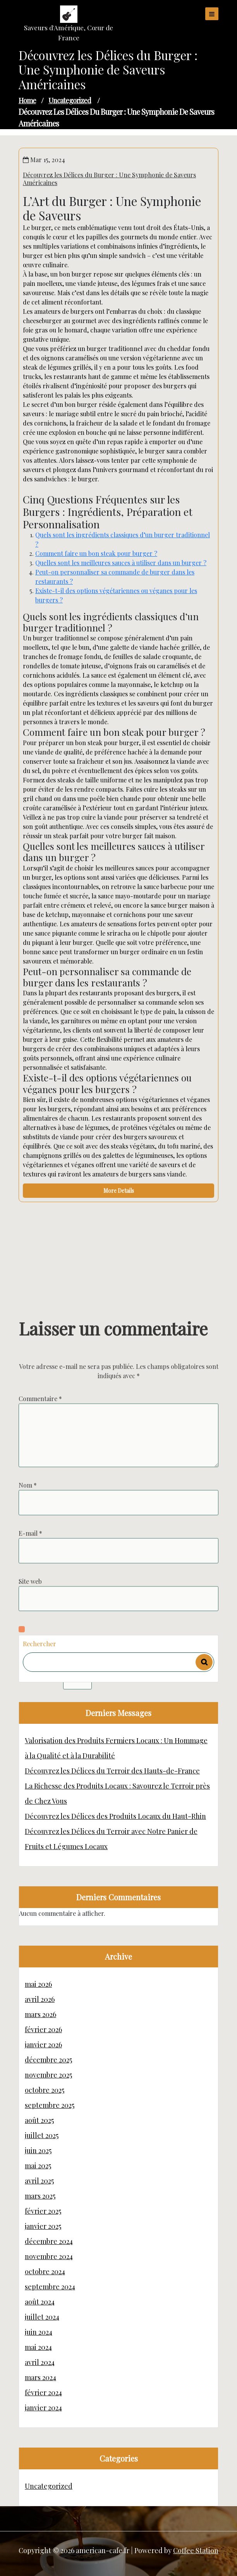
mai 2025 (38, 2165)
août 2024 (40, 2301)
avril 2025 (39, 2180)
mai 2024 (38, 2347)
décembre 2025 (48, 2059)
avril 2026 (40, 1999)
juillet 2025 (41, 2135)
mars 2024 (40, 2377)
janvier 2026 (43, 2044)
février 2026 (43, 2029)
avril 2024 (40, 2362)
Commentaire (40, 1532)
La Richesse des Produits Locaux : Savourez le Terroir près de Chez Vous (117, 1793)
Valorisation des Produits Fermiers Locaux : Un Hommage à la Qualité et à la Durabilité (116, 1748)
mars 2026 (40, 2014)
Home (27, 100)
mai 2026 (38, 1984)
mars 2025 (40, 2196)
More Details (118, 1190)
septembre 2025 (49, 2105)
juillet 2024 (42, 2317)
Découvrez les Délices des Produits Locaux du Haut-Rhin (115, 1816)
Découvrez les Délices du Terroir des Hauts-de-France (112, 1770)
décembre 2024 (49, 2241)
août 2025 (39, 2120)
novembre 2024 (49, 2256)
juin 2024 (38, 2332)
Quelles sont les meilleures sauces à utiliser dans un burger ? (120, 563)
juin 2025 (38, 2150)
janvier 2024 (43, 2407)
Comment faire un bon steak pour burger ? (96, 553)
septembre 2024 (50, 2286)
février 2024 (43, 2392)
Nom (28, 1618)
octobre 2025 (44, 2090)
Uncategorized (69, 100)
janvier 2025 (43, 2226)
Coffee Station (195, 2550)
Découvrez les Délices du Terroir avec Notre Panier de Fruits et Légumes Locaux (111, 1839)
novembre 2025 (48, 2074)
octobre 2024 (45, 2271)
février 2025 (43, 2211)
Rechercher (39, 1644)
